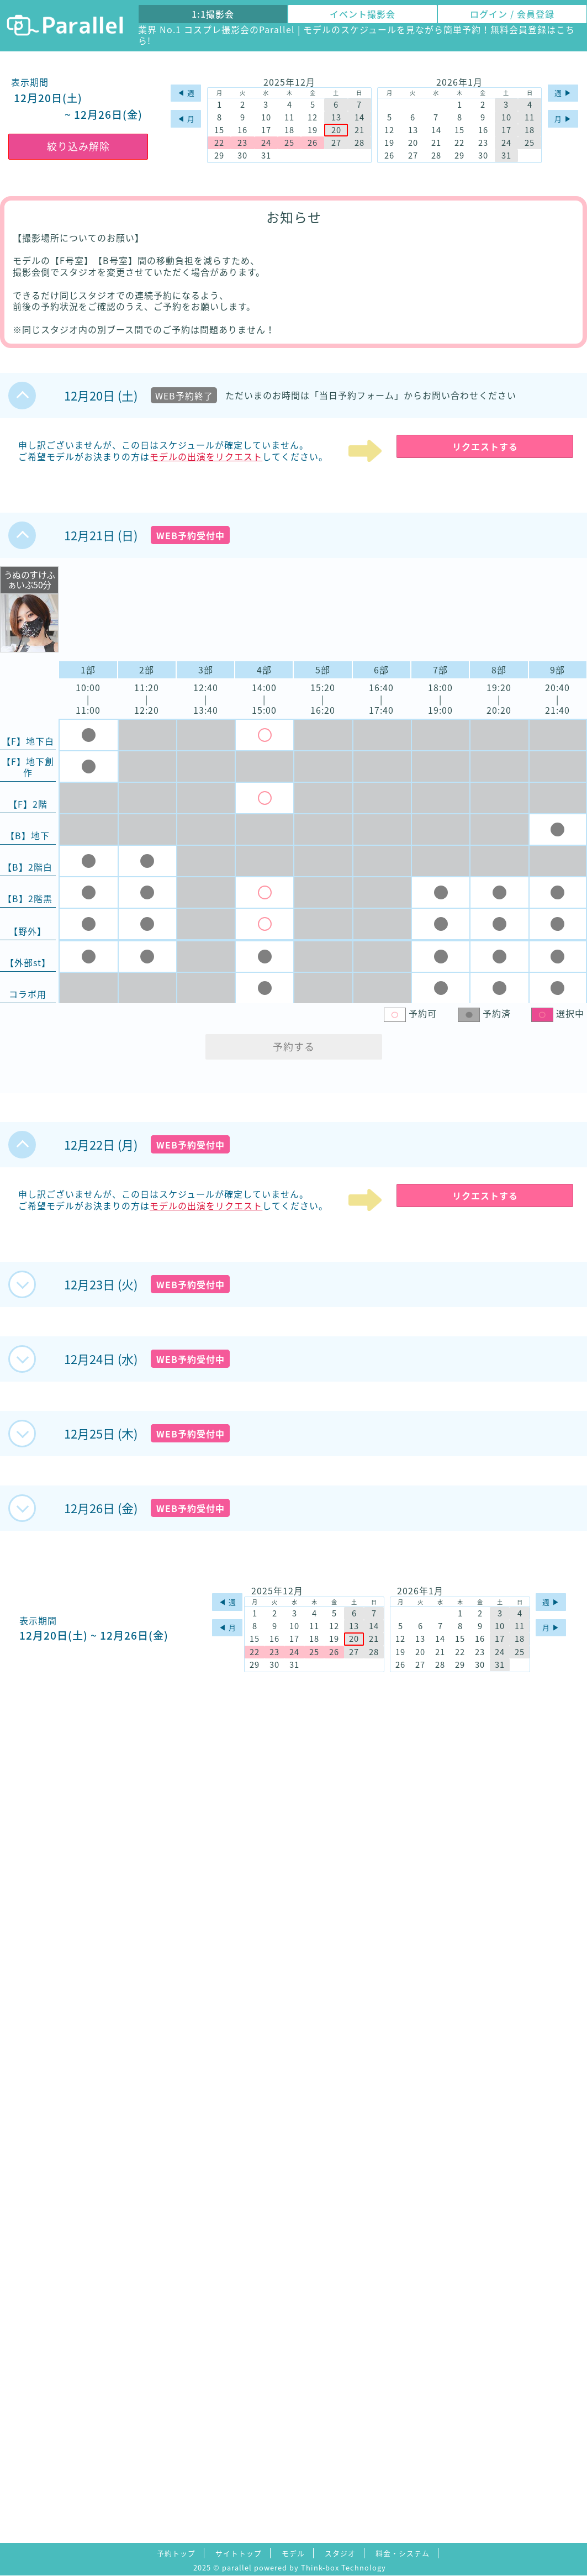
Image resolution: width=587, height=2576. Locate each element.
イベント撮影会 (362, 13)
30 (242, 155)
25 (289, 143)
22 (219, 143)
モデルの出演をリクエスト (206, 456)
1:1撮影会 (213, 13)
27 (336, 143)
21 (359, 130)
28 (359, 143)
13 (336, 117)
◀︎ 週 (186, 92)
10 (266, 117)
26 (313, 143)
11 (289, 117)
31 (266, 155)
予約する (294, 1046)
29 (219, 155)
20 (336, 130)
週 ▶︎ (563, 92)
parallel (237, 2567)
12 (313, 117)
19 (313, 130)
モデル (293, 2553)
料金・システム (403, 2553)
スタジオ (340, 2553)
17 (266, 130)
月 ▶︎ (563, 118)
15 (219, 130)
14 (359, 117)
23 (242, 143)
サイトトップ (238, 2553)
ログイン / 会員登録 (512, 13)
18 (289, 130)
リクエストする (485, 446)
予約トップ (176, 2553)
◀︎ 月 (186, 118)
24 (266, 143)
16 (242, 130)
